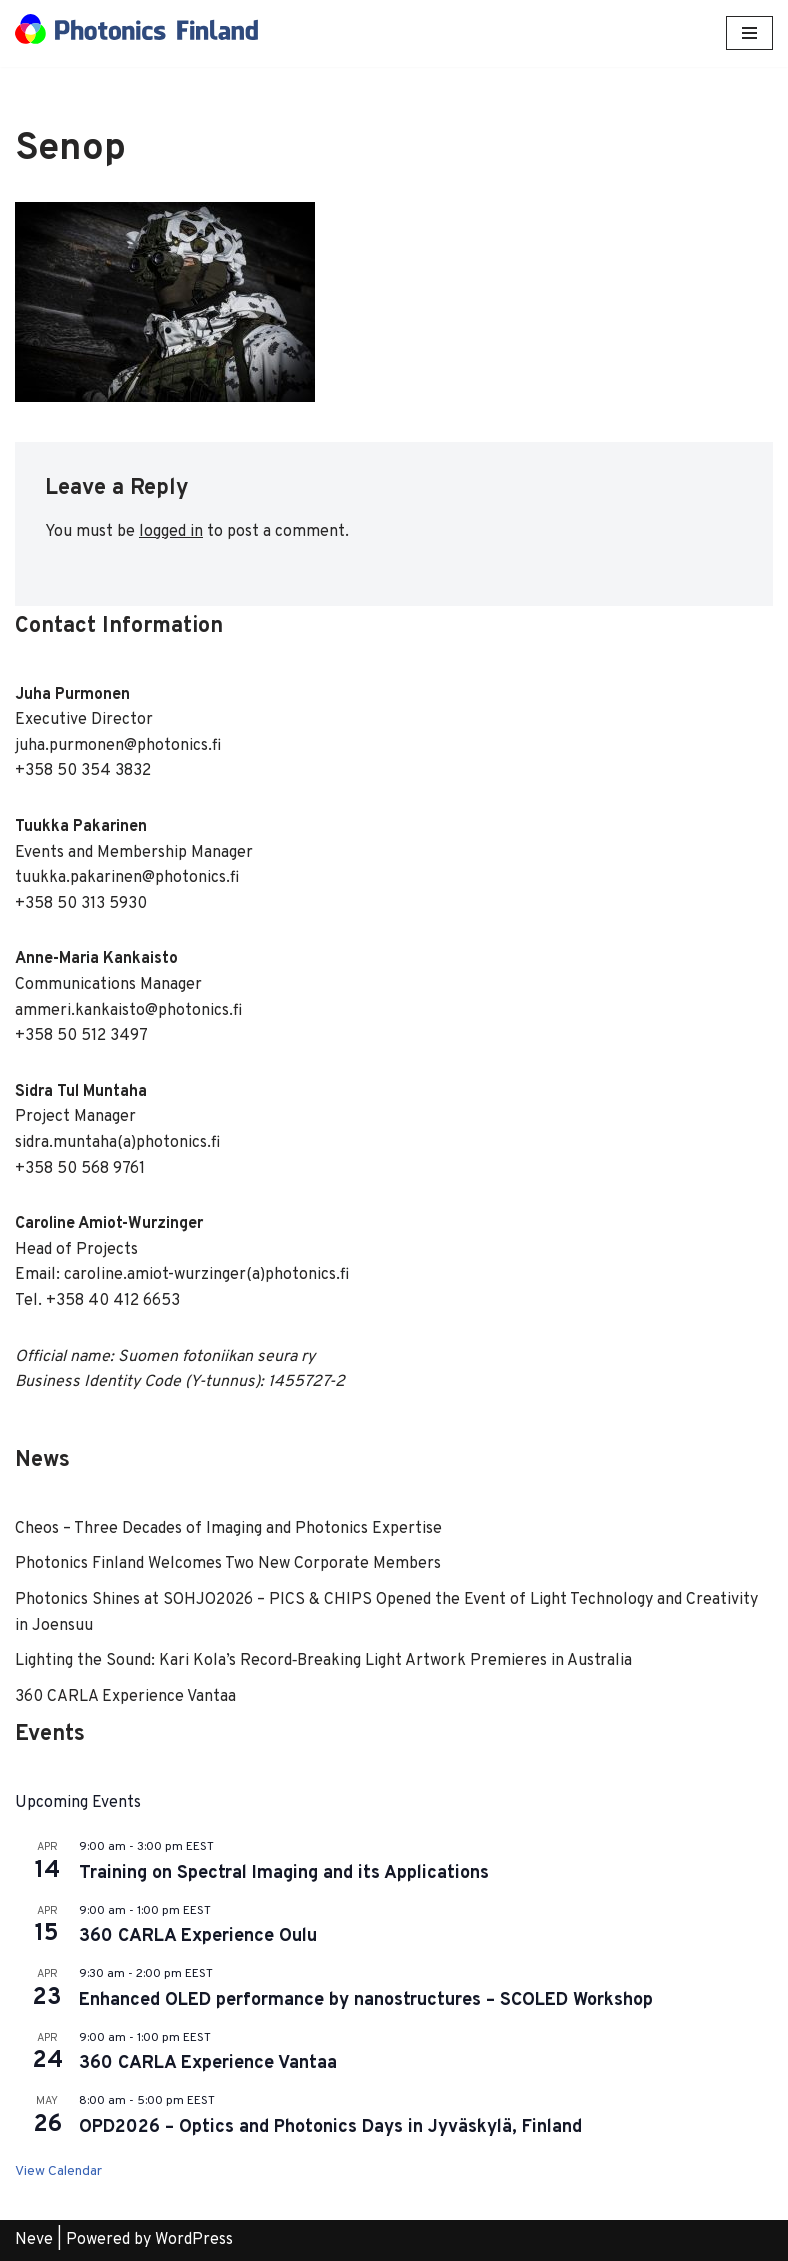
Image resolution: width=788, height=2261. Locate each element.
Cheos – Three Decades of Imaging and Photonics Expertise (228, 1529)
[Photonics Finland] (136, 33)
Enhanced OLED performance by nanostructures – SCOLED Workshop (366, 2000)
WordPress (194, 2240)
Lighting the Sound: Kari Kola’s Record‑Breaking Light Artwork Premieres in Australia (323, 1661)
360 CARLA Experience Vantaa (125, 1697)
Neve (34, 2240)
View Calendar (58, 2171)
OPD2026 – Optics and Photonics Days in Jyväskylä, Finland (330, 2127)
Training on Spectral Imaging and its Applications (284, 1873)
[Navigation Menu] (749, 33)
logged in (171, 532)
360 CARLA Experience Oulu (198, 1936)
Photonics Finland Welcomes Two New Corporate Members (228, 1564)
